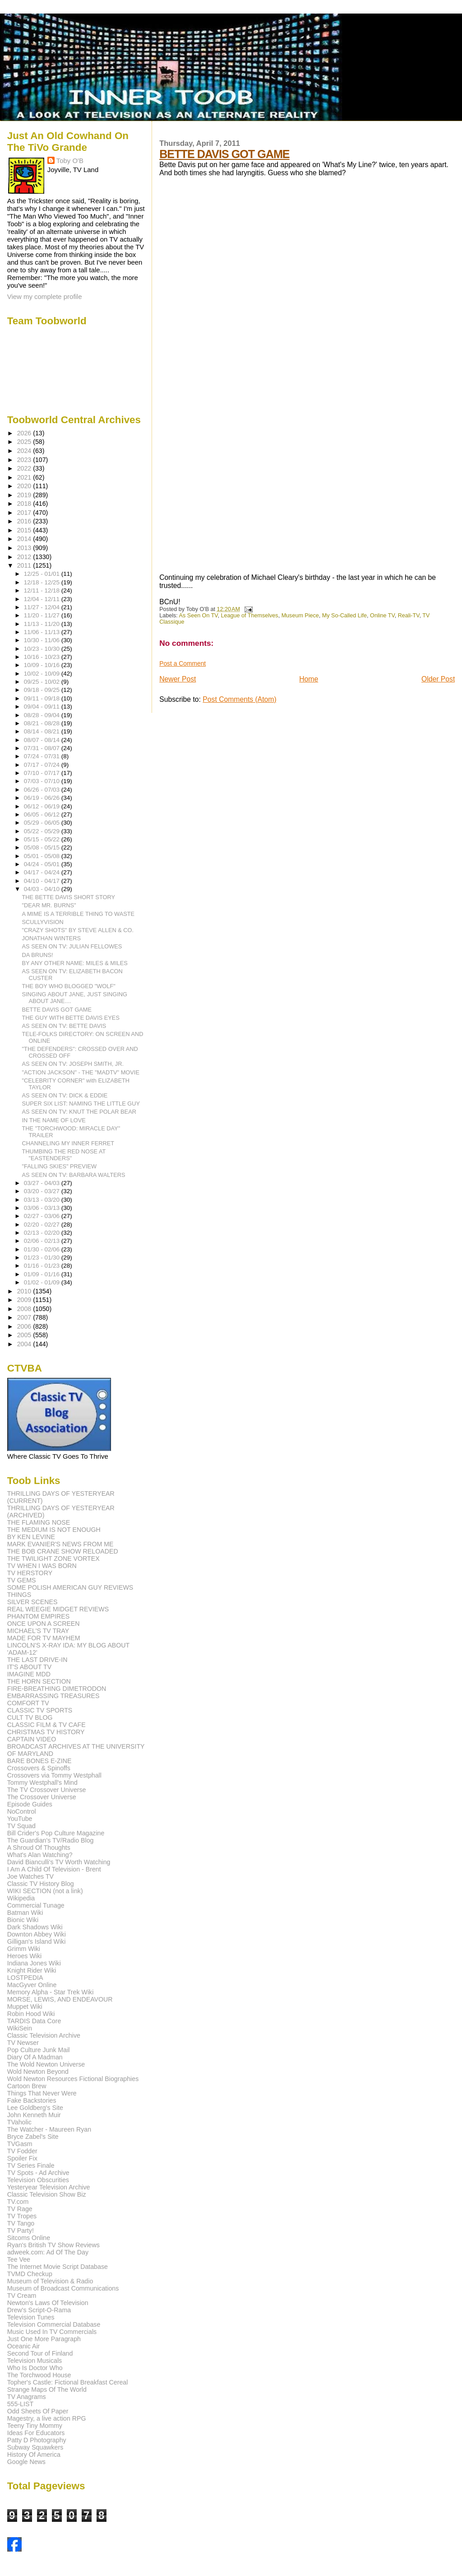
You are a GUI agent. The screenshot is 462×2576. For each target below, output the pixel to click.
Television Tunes (31, 2317)
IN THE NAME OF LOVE (54, 1120)
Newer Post (177, 679)
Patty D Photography (36, 2440)
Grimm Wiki (23, 1948)
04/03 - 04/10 (42, 889)
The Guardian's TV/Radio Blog (50, 1840)
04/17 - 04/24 (42, 872)
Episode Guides (29, 1804)
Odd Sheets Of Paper (38, 2411)
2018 (25, 503)
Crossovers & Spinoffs (38, 1768)
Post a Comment (182, 663)
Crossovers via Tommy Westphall (54, 1775)
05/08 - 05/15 (42, 847)
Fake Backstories (31, 2100)
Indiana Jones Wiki (34, 1963)
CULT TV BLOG (30, 1717)
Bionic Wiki (22, 1919)
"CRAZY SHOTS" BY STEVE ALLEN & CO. (78, 930)
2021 (25, 477)
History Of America (33, 2454)
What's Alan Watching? (40, 1854)
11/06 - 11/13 (42, 632)
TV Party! (20, 2230)
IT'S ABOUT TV (29, 1667)
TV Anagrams (26, 2396)
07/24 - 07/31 (42, 756)
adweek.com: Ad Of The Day (47, 2252)
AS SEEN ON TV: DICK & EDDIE (65, 1095)
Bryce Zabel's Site (33, 2136)
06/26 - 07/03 (42, 789)
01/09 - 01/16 (42, 1274)
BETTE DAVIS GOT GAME (224, 154)
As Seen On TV (198, 615)
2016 (25, 521)
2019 (25, 495)
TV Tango (20, 2223)
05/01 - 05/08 (42, 856)
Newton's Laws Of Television (47, 2302)
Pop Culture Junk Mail (38, 2049)
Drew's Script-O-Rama (39, 2310)
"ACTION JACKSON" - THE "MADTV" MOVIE (80, 1072)
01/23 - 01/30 (42, 1257)
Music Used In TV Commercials (52, 2331)
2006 (25, 1326)
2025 (25, 441)
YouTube (19, 1818)
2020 (25, 486)
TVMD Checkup (29, 2273)
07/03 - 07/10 (42, 781)
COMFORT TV (28, 1703)
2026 (25, 433)
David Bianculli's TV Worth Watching (59, 1862)
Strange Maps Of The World (47, 2389)
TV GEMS (21, 1580)
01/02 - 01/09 (42, 1282)
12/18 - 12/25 (42, 582)
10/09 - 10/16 (42, 665)
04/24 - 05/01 (42, 864)
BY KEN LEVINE (31, 1536)
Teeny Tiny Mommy (34, 2425)
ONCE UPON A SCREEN (43, 1623)
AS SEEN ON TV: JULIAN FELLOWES (72, 946)
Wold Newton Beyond (38, 2071)
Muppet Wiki (24, 2006)
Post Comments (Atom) (239, 699)
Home (308, 679)
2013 (25, 547)
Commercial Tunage (36, 1905)
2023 (25, 459)
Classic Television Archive (43, 2035)
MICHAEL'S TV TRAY (38, 1630)
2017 (25, 512)
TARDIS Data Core (34, 2021)
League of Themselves (249, 615)
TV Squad (21, 1825)
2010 (25, 1291)
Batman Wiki (25, 1912)
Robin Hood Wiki (31, 2013)
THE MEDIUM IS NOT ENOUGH (54, 1529)
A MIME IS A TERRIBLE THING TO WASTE (78, 913)
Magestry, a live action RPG (46, 2418)
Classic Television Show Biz (46, 2194)
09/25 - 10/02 (42, 681)
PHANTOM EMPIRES (38, 1616)
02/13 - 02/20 (42, 1232)
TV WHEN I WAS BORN (42, 1565)
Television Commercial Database (54, 2324)
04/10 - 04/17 (42, 880)
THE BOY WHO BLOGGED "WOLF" (69, 986)
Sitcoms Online (28, 2237)
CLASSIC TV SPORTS (40, 1710)
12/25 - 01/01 (42, 573)
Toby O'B (69, 160)
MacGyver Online (32, 1984)
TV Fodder (22, 2151)
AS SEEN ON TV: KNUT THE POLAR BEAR (79, 1111)
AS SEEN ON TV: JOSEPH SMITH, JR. (73, 1063)
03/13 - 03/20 (42, 1199)
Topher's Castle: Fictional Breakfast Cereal (67, 2382)
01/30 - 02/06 (42, 1249)
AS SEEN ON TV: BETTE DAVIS (64, 1025)
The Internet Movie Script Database (57, 2266)
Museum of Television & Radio (50, 2281)
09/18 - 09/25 (42, 689)
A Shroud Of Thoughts (38, 1847)
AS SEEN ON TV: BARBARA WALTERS (73, 1174)
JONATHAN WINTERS (51, 938)
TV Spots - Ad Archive (38, 2172)
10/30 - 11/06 (42, 640)
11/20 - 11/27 (42, 615)
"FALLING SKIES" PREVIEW (59, 1166)
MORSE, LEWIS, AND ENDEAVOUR (60, 1999)
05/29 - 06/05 (42, 822)
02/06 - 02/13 (42, 1240)
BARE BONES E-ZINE (39, 1760)
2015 (25, 530)
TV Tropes (22, 2216)
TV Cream (22, 2295)
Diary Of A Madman (35, 2057)
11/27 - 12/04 (42, 607)
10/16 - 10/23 (42, 656)
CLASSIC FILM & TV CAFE (46, 1724)
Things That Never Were (42, 2093)
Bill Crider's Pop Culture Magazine (56, 1833)
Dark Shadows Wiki (35, 1927)
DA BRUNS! (37, 955)
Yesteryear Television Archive (48, 2187)
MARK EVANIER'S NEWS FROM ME (60, 1544)
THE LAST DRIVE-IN (37, 1659)
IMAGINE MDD (29, 1674)
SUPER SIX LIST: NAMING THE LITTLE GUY (81, 1103)
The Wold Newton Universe (46, 2064)
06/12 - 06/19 (42, 806)
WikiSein (19, 2028)
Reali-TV (409, 615)
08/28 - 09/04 (42, 715)
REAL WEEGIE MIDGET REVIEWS (58, 1609)
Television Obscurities (38, 2180)
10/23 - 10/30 (42, 648)
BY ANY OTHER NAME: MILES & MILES (75, 963)
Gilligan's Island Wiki (36, 1941)
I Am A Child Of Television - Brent (54, 1869)
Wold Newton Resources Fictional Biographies (73, 2078)
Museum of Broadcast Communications (63, 2288)
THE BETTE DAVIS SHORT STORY (68, 897)
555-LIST (20, 2404)
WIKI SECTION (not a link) (45, 1891)
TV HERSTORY (29, 1573)
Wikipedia (21, 1898)
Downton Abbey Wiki (36, 1934)
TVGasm (19, 2143)
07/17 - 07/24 (42, 764)
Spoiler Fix (22, 2158)
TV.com (18, 2201)
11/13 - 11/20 (42, 624)
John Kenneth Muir (34, 2115)
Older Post (438, 679)
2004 (25, 1344)
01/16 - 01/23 (42, 1265)
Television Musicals (34, 2360)
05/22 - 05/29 (42, 831)
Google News (26, 2461)
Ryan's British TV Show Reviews (53, 2245)
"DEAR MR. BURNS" (49, 905)
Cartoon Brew (26, 2086)
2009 (25, 1299)
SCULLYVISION (43, 922)
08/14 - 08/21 (42, 731)
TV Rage (19, 2208)
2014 (25, 538)
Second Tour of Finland (40, 2353)
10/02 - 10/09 (42, 673)
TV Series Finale (31, 2165)
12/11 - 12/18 (42, 590)
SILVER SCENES (32, 1601)
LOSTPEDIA (25, 1977)
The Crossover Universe (41, 1797)
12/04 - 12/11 (42, 599)
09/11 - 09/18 (42, 698)
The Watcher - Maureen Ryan (49, 2129)
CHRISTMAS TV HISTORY (46, 1732)
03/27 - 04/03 (42, 1183)
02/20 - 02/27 (42, 1224)
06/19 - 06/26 (42, 797)
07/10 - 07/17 (42, 773)
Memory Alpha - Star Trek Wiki (50, 1992)
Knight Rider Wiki (31, 1970)
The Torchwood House (39, 2375)
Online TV (382, 615)
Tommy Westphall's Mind (42, 1782)
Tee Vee (18, 2259)
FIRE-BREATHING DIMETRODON (56, 1688)
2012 (25, 556)
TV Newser (23, 2042)
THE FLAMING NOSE (38, 1522)
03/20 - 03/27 (42, 1191)
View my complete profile (44, 296)
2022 (25, 468)
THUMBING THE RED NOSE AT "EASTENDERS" (64, 1155)
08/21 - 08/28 (42, 723)
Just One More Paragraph (44, 2339)
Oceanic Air (23, 2346)
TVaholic (19, 2122)
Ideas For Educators (36, 2432)
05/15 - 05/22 (42, 839)
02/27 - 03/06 (42, 1216)
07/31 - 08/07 (42, 748)
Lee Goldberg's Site (35, 2107)
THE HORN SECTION (39, 1681)
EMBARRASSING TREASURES (53, 1695)
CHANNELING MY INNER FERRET (68, 1143)
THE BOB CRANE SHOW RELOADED (62, 1551)
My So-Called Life (344, 615)
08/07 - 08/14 (42, 740)
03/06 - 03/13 (42, 1207)
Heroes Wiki (24, 1956)
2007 (25, 1317)
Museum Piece (300, 615)
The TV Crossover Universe (46, 1789)
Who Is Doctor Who (35, 2367)
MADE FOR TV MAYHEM (43, 1638)
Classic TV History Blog (40, 1883)
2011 (25, 565)
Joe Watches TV (30, 1876)
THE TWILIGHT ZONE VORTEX (53, 1558)
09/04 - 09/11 (42, 706)
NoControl (21, 1811)
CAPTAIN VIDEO (31, 1739)
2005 (25, 1335)
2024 (25, 450)
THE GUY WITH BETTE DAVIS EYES (71, 1017)
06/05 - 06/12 (42, 814)
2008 (25, 1308)
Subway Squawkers (35, 2447)
